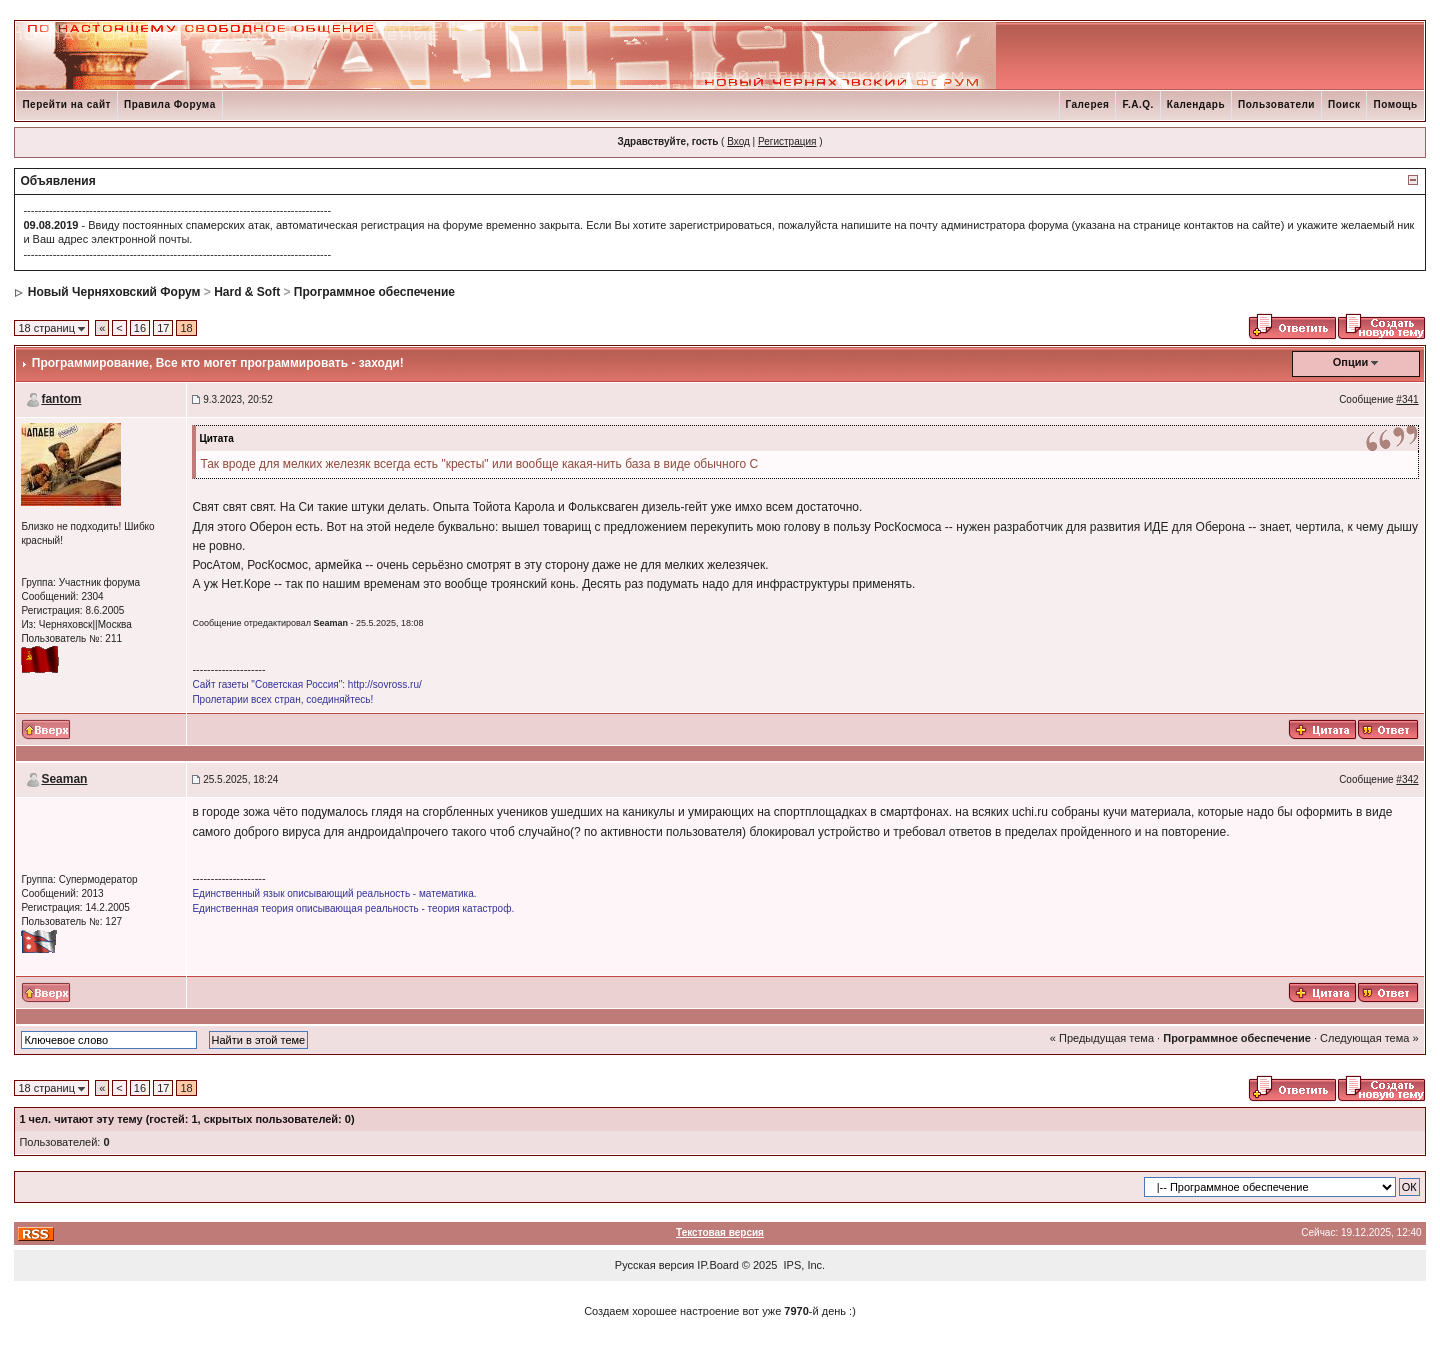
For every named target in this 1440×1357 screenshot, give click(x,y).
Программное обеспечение (374, 292)
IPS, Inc (803, 1265)
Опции (1351, 362)
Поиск (1344, 104)
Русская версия (654, 1265)
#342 (1407, 779)
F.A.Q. (1137, 104)
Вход (738, 141)
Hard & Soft (247, 292)
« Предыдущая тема (1102, 1038)
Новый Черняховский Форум (114, 292)
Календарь (1196, 104)
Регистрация (787, 141)
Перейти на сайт (66, 104)
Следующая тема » (1369, 1038)
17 (163, 328)
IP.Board (717, 1265)
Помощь (1395, 104)
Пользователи (1276, 104)
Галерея (1088, 104)
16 (140, 328)
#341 (1407, 399)
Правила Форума (170, 104)
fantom (61, 399)
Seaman (64, 779)
